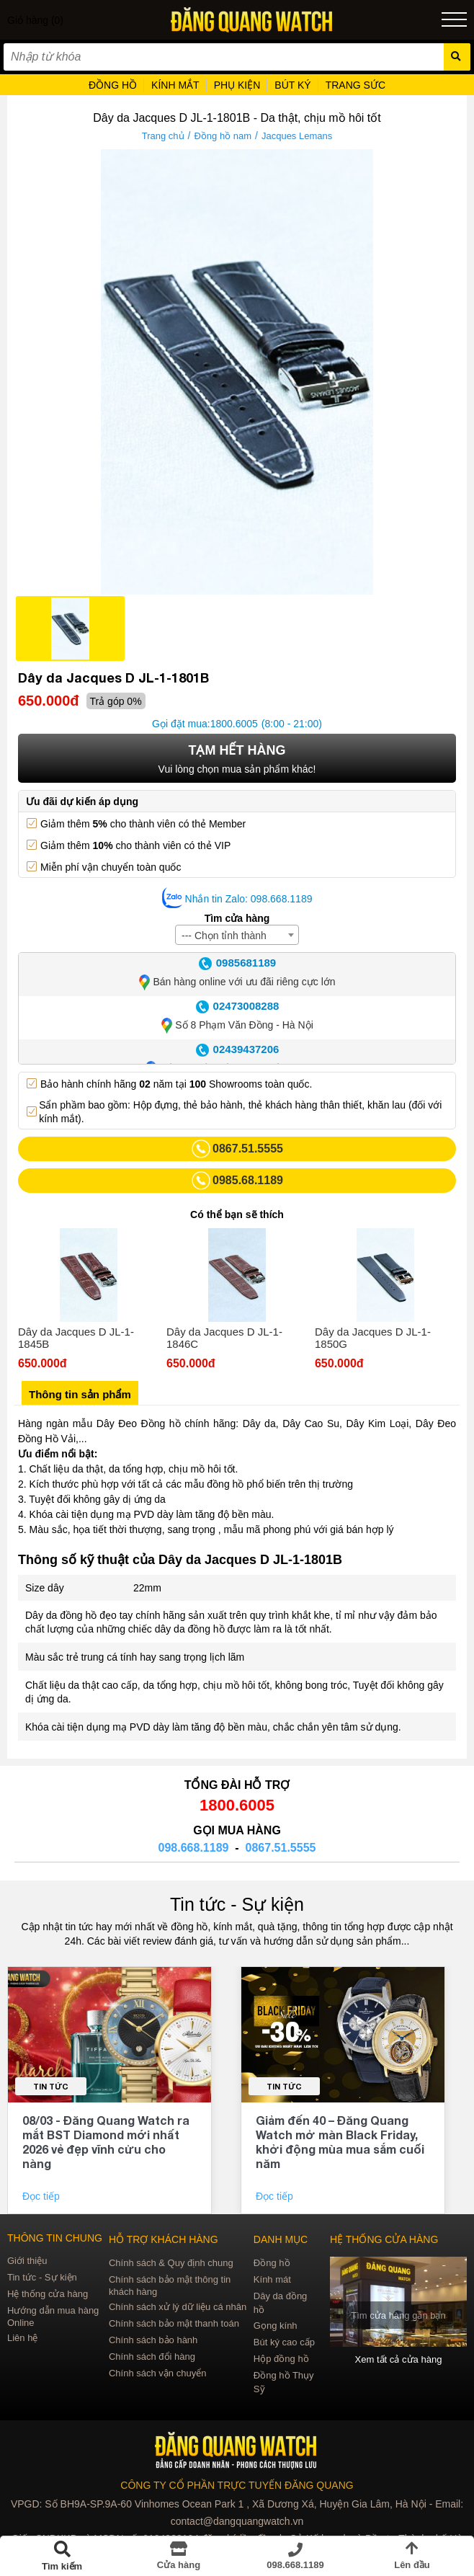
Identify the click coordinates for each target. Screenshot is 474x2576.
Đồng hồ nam (222, 135)
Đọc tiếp (42, 2196)
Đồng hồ (272, 2262)
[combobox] (237, 935)
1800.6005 (234, 723)
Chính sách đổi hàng (152, 2356)
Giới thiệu (27, 2260)
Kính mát (272, 2279)
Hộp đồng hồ (281, 2358)
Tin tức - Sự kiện (237, 1904)
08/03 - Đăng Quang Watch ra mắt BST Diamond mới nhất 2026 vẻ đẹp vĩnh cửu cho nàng (105, 2141)
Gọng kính (276, 2325)
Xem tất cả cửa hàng (398, 2359)
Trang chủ (163, 135)
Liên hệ (22, 2337)
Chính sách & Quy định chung (171, 2262)
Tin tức (50, 2086)
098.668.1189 (193, 1848)
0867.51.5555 (281, 1848)
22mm (147, 1588)
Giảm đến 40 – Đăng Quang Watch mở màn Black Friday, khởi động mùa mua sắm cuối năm (340, 2141)
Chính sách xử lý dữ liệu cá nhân (177, 2306)
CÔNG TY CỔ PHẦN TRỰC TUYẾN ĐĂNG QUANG (236, 2485)
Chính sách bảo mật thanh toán (174, 2323)
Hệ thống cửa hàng (47, 2293)
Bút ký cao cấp (284, 2342)
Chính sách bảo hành (153, 2340)
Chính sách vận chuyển (157, 2373)
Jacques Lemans (296, 135)
